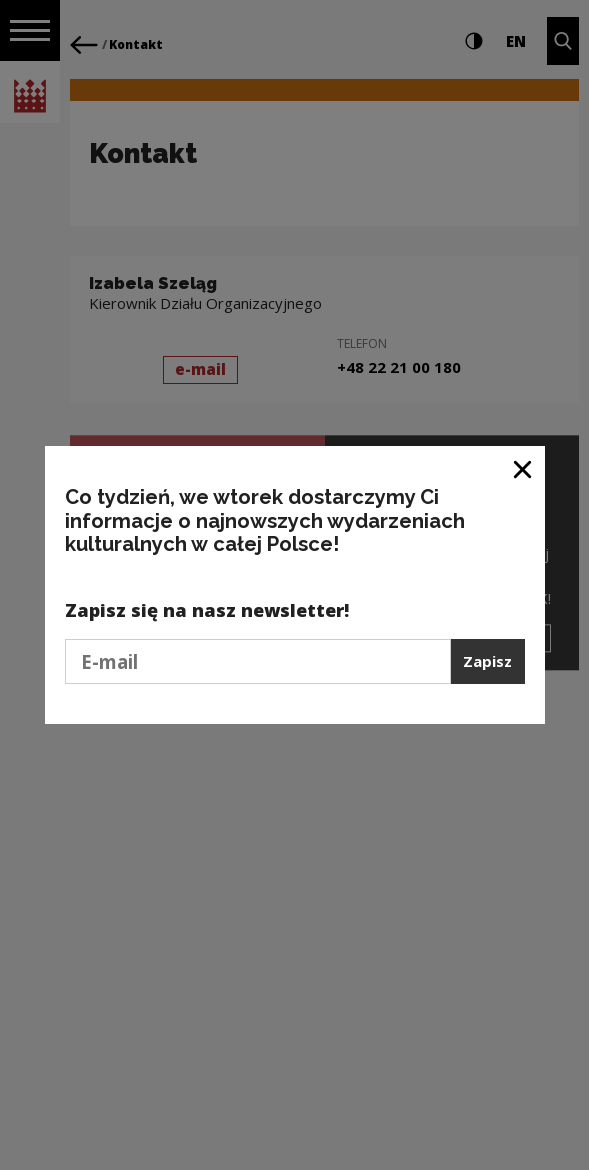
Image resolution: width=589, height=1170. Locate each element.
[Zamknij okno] (523, 468)
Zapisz (487, 661)
